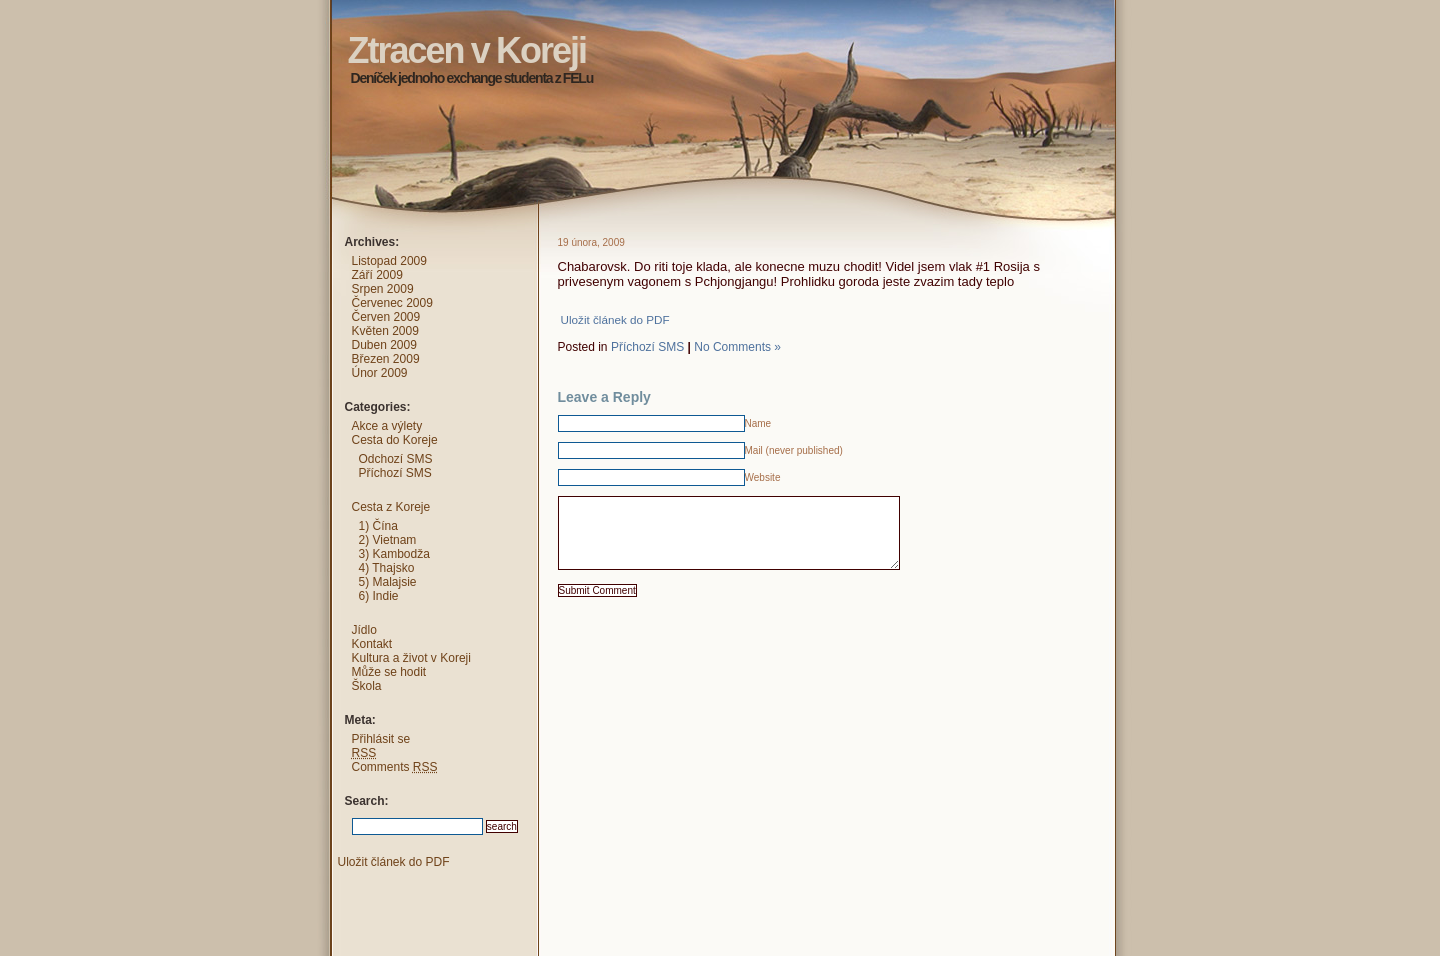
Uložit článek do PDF (615, 319)
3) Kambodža (394, 554)
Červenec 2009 (392, 303)
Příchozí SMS (647, 347)
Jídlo (364, 630)
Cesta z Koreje (391, 507)
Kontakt (372, 644)
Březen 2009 (386, 359)
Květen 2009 (385, 331)
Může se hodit (389, 672)
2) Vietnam (388, 540)
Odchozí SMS (396, 459)
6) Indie (379, 596)
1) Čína (378, 526)
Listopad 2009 (389, 261)
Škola (367, 686)
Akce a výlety (387, 426)
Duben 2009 (384, 345)
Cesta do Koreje (395, 440)
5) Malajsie (388, 582)
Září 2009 (377, 275)
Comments (395, 767)
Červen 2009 (386, 317)
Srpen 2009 (383, 289)
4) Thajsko (387, 568)
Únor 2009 (380, 373)
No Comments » (737, 347)
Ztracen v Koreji (311, 15)
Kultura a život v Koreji (411, 658)
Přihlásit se (381, 739)
